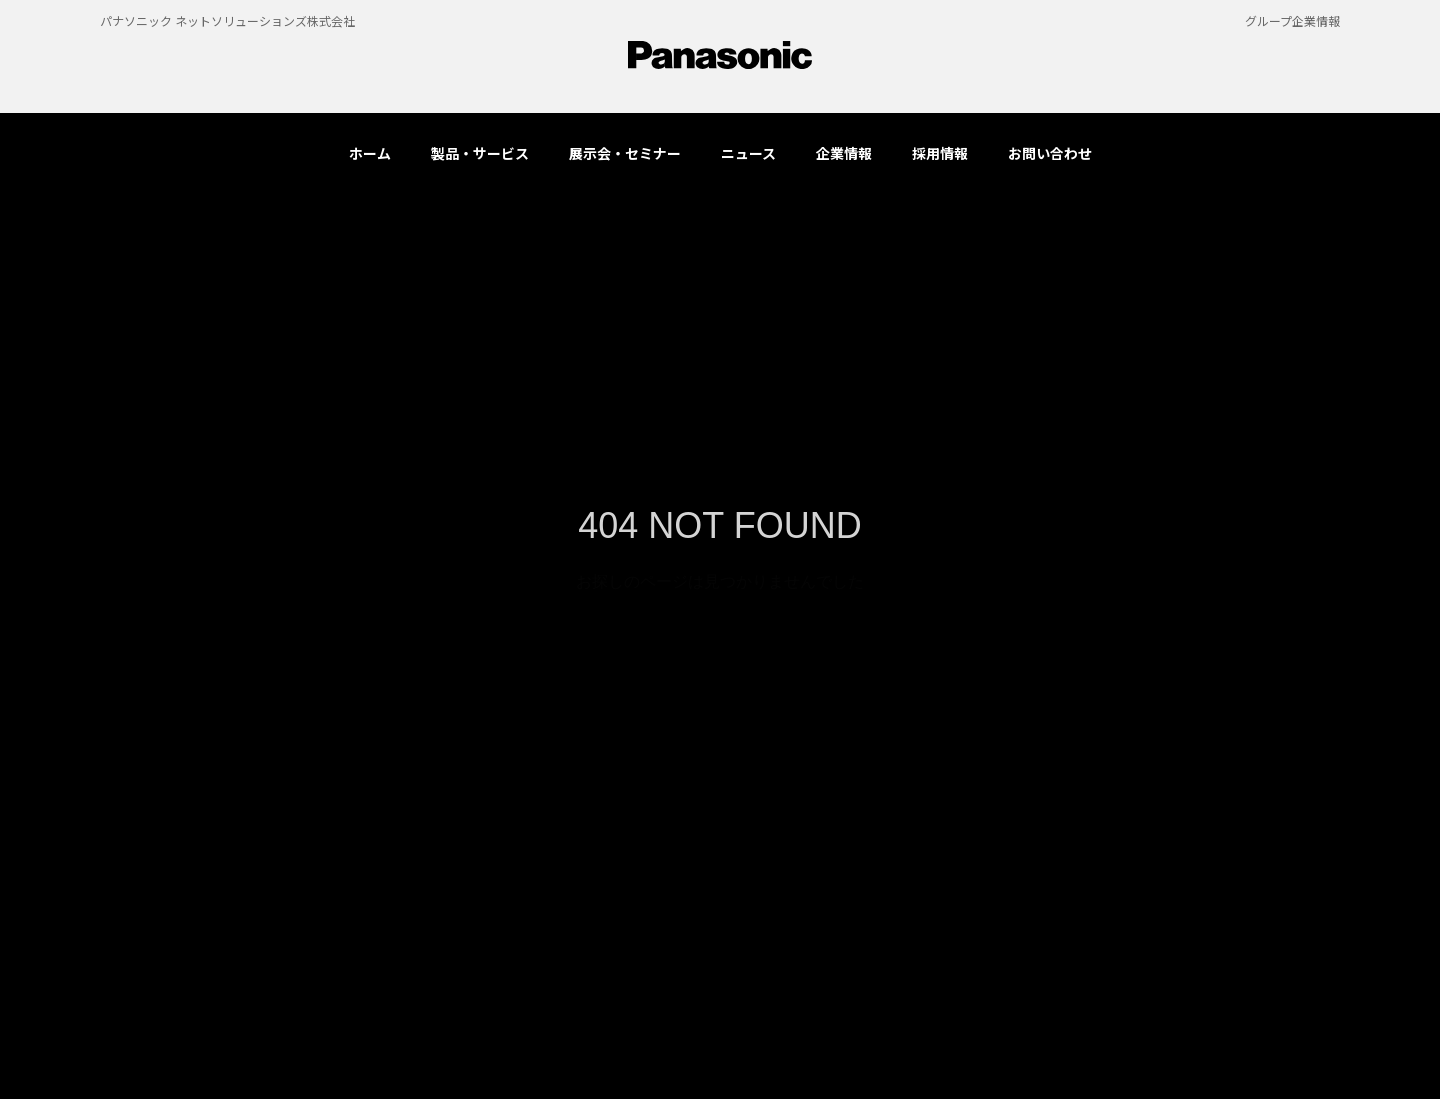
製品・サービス (480, 153)
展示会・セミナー (625, 153)
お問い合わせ (1050, 153)
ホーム (370, 153)
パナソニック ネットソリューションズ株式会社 (227, 20)
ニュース (748, 153)
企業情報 (844, 153)
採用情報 (940, 153)
